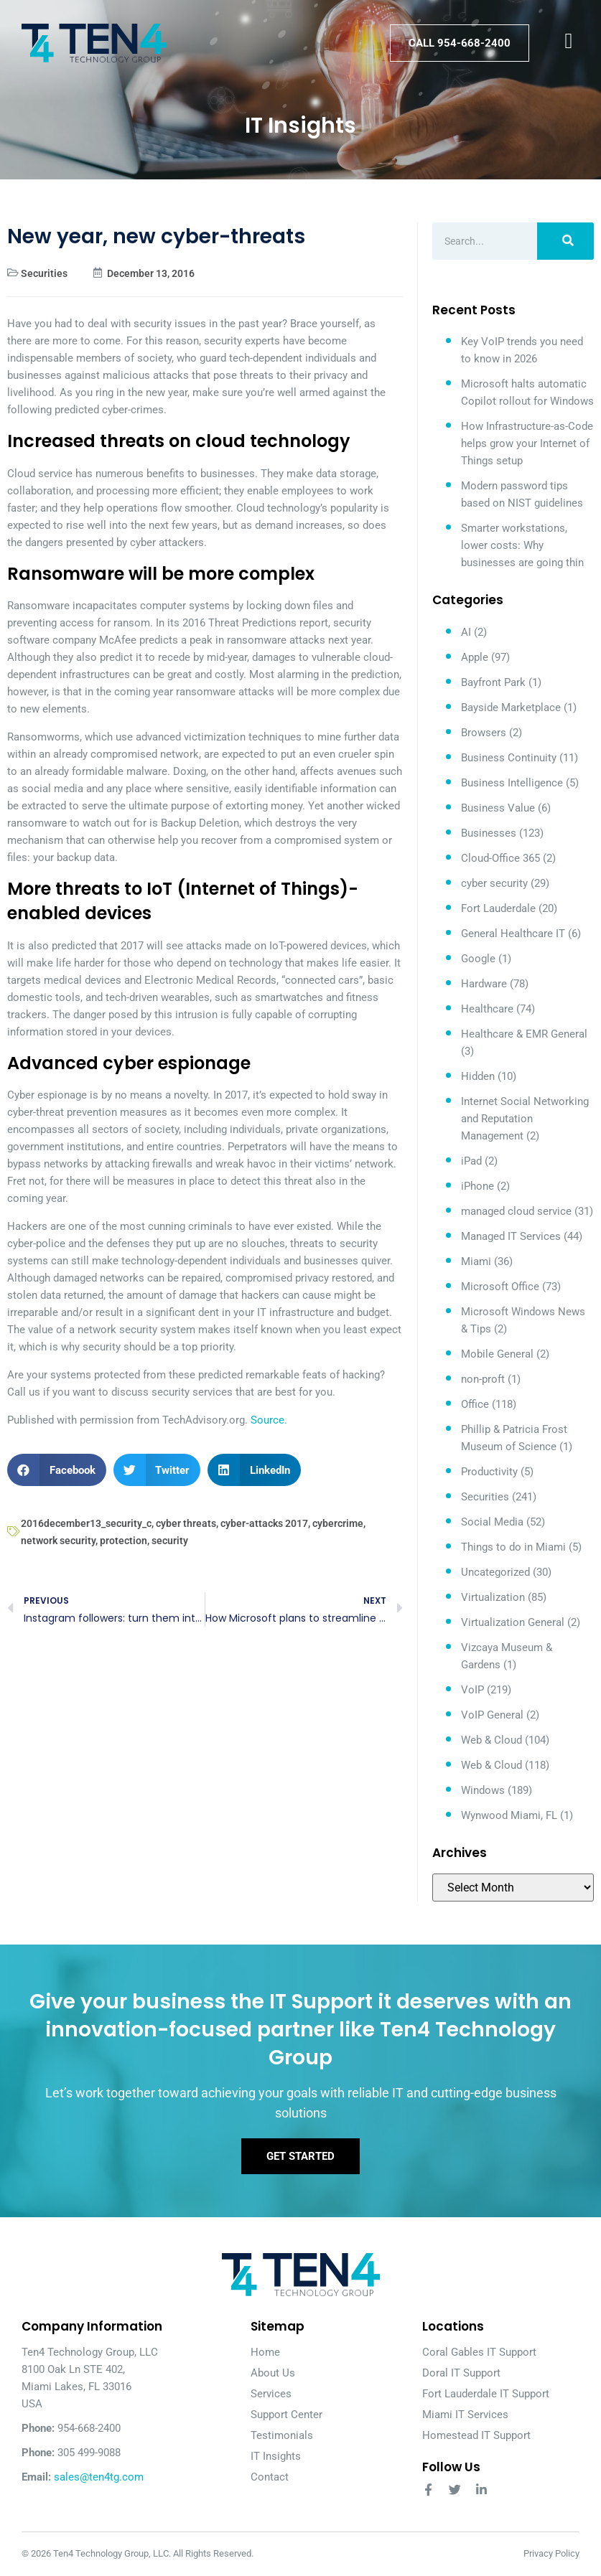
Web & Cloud (491, 1740)
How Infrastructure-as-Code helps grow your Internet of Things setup (527, 443)
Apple (474, 657)
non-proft (483, 1379)
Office (475, 1404)
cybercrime (337, 1523)
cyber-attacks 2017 (264, 1523)
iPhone (477, 1186)
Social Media (492, 1521)
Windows (483, 1790)
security (170, 1540)
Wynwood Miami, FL (509, 1815)
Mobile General (497, 1354)
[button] (56, 1470)
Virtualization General (512, 1622)
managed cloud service (516, 1211)
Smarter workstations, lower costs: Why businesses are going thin (522, 545)
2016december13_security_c (86, 1523)
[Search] (565, 241)
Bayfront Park (493, 682)
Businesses (488, 833)
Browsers (483, 732)
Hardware (484, 983)
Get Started (300, 2156)
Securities (44, 273)
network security (58, 1540)
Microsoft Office (500, 1286)
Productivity (489, 1471)
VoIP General (492, 1714)
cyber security (494, 883)
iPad (471, 1161)
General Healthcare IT (513, 933)
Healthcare (487, 1008)
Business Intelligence (512, 782)
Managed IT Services (511, 1236)
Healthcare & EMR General (524, 1034)
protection (123, 1540)
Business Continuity (508, 757)
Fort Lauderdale (498, 908)
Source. (269, 1420)
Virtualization (493, 1597)
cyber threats (186, 1523)
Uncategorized (495, 1572)
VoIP (472, 1689)
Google (478, 958)
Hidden (478, 1076)
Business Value (498, 808)
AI (466, 632)
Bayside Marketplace (511, 707)
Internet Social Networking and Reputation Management (525, 1118)
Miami (476, 1261)
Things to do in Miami (513, 1547)
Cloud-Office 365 (500, 858)
